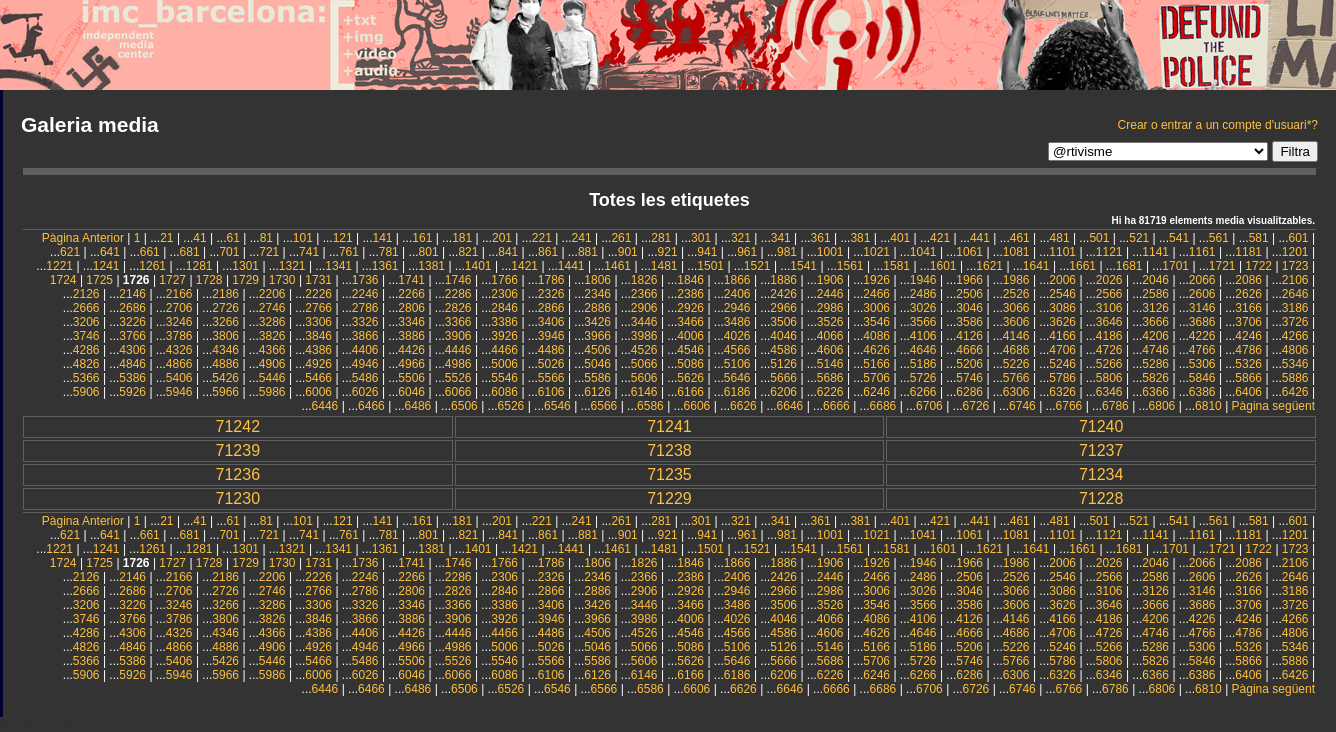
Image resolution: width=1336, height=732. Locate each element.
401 (900, 238)
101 (303, 238)
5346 (1295, 364)
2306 (504, 294)
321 (741, 238)
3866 (365, 336)
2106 (1295, 280)
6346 (1109, 392)
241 (582, 238)
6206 (783, 392)
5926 (132, 392)
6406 (1248, 392)
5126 (783, 364)
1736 (365, 280)
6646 (790, 406)
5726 (923, 378)
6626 (743, 406)
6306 (1016, 392)
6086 (504, 392)
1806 (597, 280)
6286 (969, 392)
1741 (411, 280)
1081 (1016, 252)
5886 (1295, 378)
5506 (411, 378)
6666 (836, 406)
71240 (1101, 426)
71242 (238, 426)
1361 (385, 266)
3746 (86, 336)
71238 (669, 450)
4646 (923, 350)
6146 (644, 392)
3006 (876, 308)
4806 (1295, 350)
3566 (923, 322)
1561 (850, 266)
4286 (86, 350)
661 (150, 252)
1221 (59, 266)
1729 (245, 280)
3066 (1016, 308)
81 (266, 238)
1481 (664, 266)
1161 (1202, 252)
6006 (318, 392)
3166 (1248, 308)
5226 (1016, 364)
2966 (783, 308)
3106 (1109, 308)
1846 (690, 280)
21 (166, 238)
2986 (830, 308)
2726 (225, 308)
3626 (1062, 322)
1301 (245, 266)
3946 (551, 336)
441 (980, 238)
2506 (969, 294)
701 (229, 252)
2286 (458, 294)
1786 (551, 280)
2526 (1016, 294)
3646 (1109, 322)
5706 (876, 378)
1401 (478, 266)
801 (429, 252)
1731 (318, 280)
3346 (411, 322)
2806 (411, 308)
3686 (1202, 322)
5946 (179, 392)
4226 (1202, 336)
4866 (179, 364)
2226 (318, 294)
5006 (504, 364)
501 (1099, 238)
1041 (923, 252)
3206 (86, 322)
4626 (876, 350)
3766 (132, 336)
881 (588, 252)
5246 (1062, 364)
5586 (597, 378)
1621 (989, 266)
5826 (1155, 378)
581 (1259, 238)
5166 (876, 364)
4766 (1202, 350)
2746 (272, 308)
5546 (504, 378)
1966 (969, 280)
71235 (669, 474)
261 (621, 238)
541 (1179, 238)
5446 (272, 378)
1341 (338, 266)
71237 (1101, 450)
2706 (179, 308)
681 (190, 252)
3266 (225, 322)
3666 (1155, 322)
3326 (365, 322)
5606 (644, 378)
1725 (99, 280)
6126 (597, 392)
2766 (318, 308)
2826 (458, 308)
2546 (1062, 294)
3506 (783, 322)
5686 (830, 378)
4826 (86, 364)
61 (233, 238)
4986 (458, 364)
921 (668, 252)
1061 (969, 252)
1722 (1258, 266)
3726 (1295, 322)
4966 (411, 364)
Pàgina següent (1273, 406)
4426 (411, 350)
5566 (551, 378)
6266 (923, 392)
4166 (1062, 336)
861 (548, 252)
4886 (225, 364)
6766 (1069, 406)
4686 (1016, 350)
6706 (929, 406)
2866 (551, 308)
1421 (524, 266)
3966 (597, 336)
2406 (737, 294)
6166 (690, 392)
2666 (86, 308)
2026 (1109, 280)
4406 (365, 350)
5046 (597, 364)
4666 (969, 350)
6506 (464, 406)
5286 (1155, 364)
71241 (669, 426)
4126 (969, 336)
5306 (1202, 364)
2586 (1155, 294)
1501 (710, 266)
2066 (1202, 280)
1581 (896, 266)
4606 (830, 350)
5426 (225, 378)
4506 (597, 350)
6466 (371, 406)
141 (382, 238)
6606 (697, 406)
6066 (458, 392)
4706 (1062, 350)
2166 (179, 294)
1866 (737, 280)
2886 (597, 308)
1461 (617, 266)
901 (628, 252)
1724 (63, 280)
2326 (551, 294)
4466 (504, 350)
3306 (318, 322)
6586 (650, 406)
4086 (876, 336)
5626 (690, 378)
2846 (504, 308)
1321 (292, 266)
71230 (238, 498)
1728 (209, 280)
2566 (1109, 294)
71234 (1101, 474)
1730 (282, 280)
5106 (737, 364)
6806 (1162, 406)
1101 (1062, 252)
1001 (830, 252)
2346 (597, 294)
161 (422, 238)
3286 (272, 322)
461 (1020, 238)
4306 (132, 350)
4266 (1295, 336)
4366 (272, 350)
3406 (551, 322)
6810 (1208, 406)
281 (661, 238)
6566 (604, 406)
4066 (830, 336)
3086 (1062, 308)
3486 (737, 322)
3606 (1016, 322)
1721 (1222, 266)
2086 (1248, 280)
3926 (504, 336)
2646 (1295, 294)
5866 (1248, 378)
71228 (1101, 498)
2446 (830, 294)
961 (747, 252)
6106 (551, 392)
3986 (644, 336)
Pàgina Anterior (83, 238)
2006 (1062, 280)
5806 (1109, 378)
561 (1219, 238)
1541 (803, 266)
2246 (365, 294)
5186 (923, 364)
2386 (690, 294)
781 (389, 252)
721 (269, 252)
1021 (876, 252)
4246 (1248, 336)
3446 (644, 322)
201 (502, 238)
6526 (511, 406)
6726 (976, 406)
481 (1060, 238)
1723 (1295, 266)
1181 (1248, 252)
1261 (152, 266)
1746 (458, 280)
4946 (365, 364)
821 (468, 252)
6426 (1295, 392)
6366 (1155, 392)
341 (781, 238)
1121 (1109, 252)
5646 (737, 378)
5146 (830, 364)
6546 (557, 406)
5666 (783, 378)
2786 (365, 308)
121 (343, 238)
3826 (272, 336)
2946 (737, 308)
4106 (923, 336)
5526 (458, 378)
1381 (431, 266)
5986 (272, 392)
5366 (86, 378)
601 (1299, 238)
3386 (504, 322)
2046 (1155, 280)
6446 (325, 406)
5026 (551, 364)
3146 (1202, 308)
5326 (1248, 364)
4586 (783, 350)
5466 (318, 378)
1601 (943, 266)
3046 (969, 308)
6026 (365, 392)
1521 (757, 266)
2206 (272, 294)
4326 (179, 350)
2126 (86, 294)
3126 (1155, 308)
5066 (644, 364)
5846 (1202, 378)
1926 (876, 280)
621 (70, 252)
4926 (318, 364)
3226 (132, 322)
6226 (830, 392)
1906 (830, 280)
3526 (830, 322)
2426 (783, 294)
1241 (106, 266)
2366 (644, 294)
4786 (1248, 350)
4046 (783, 336)
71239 (238, 450)
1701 (1175, 266)
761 (349, 252)
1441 (571, 266)
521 (1139, 238)
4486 (551, 350)
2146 (132, 294)
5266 (1109, 364)
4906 (272, 364)
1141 (1155, 252)
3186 (1295, 308)
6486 (418, 406)
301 (701, 238)
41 (199, 238)
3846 (318, 336)
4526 (644, 350)
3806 (225, 336)
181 (462, 238)
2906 (644, 308)
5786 (1062, 378)
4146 (1016, 336)
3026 (923, 308)
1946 (923, 280)
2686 (132, 308)
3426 (597, 322)
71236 (238, 474)
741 (309, 252)
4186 (1109, 336)
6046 (411, 392)
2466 (876, 294)
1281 (199, 266)
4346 (225, 350)
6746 (1022, 406)
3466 (690, 322)
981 (787, 252)
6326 (1062, 392)
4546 (690, 350)
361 (821, 238)
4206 (1155, 336)
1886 (783, 280)
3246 (179, 322)
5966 (225, 392)
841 (508, 252)
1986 (1016, 280)
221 (542, 238)
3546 (876, 322)
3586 (969, 322)
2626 (1248, 294)
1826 (644, 280)
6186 (737, 392)
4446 (458, 350)
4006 (690, 336)
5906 (86, 392)
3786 (179, 336)
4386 (318, 350)
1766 (504, 280)
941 (707, 252)
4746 (1155, 350)
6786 (1115, 406)
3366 (458, 322)
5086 (690, 364)
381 (860, 238)
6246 (876, 392)
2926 (690, 308)
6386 (1202, 392)
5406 (179, 378)
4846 (132, 364)
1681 (1129, 266)
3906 (458, 336)
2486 (923, 294)
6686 (883, 406)
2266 (411, 294)
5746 (969, 378)
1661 (1082, 266)
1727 (172, 280)
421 (940, 238)
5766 (1016, 378)
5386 (132, 378)
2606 (1202, 294)
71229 (669, 498)
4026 (737, 336)
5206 (969, 364)
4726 (1109, 350)
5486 (365, 378)
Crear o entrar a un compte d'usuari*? (1218, 125)
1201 (1295, 252)
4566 (737, 350)
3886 (411, 336)
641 (110, 252)
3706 (1248, 322)
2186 (225, 294)
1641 (1036, 266)
